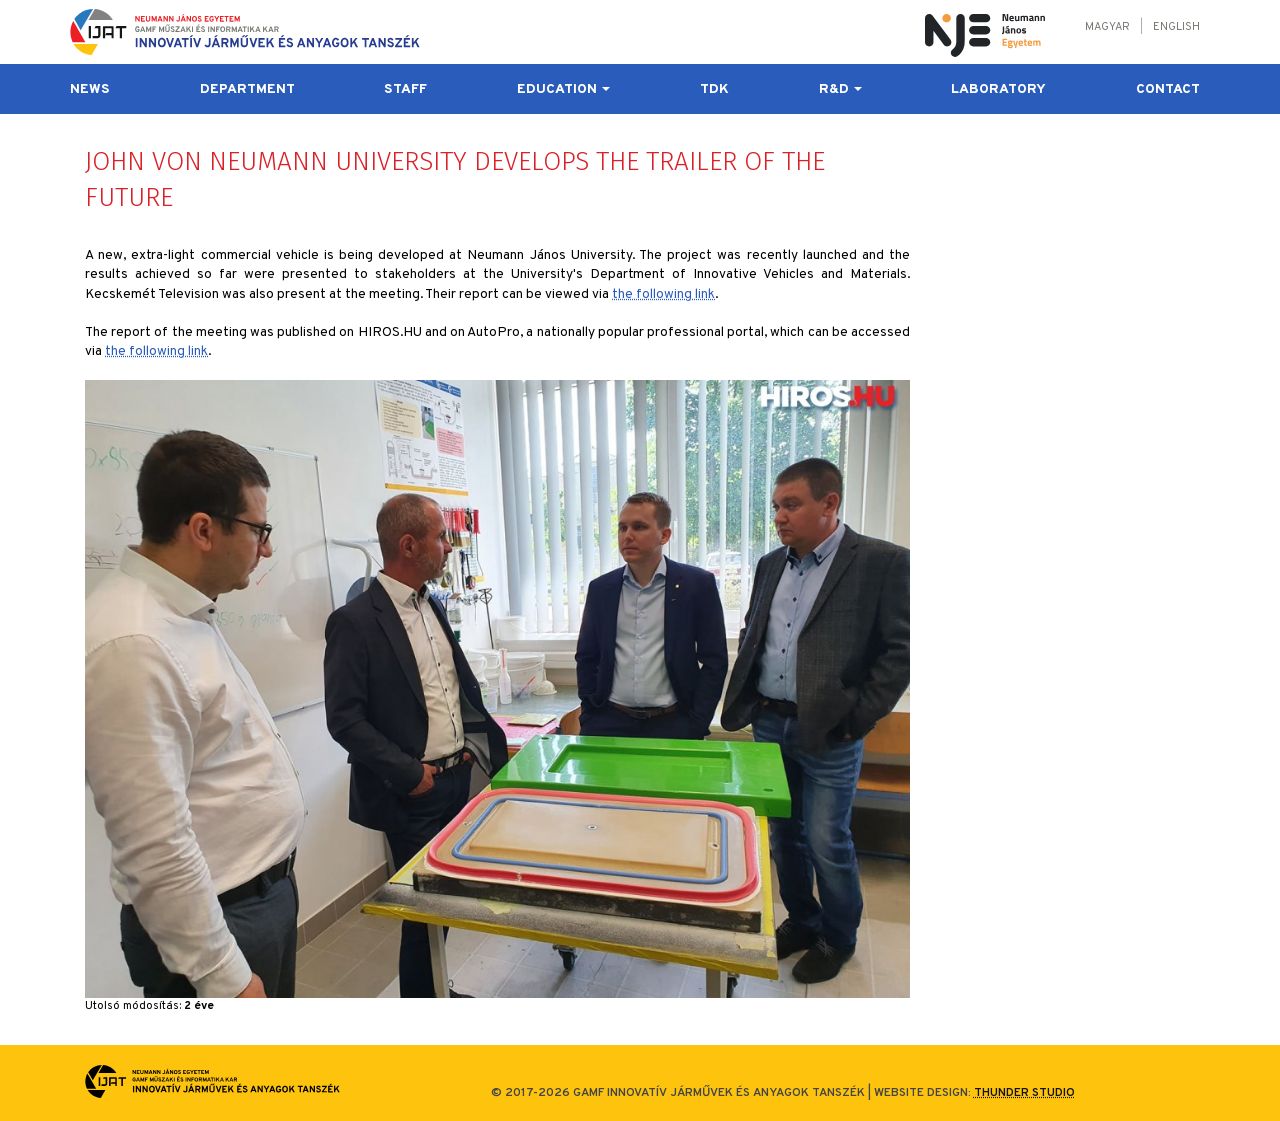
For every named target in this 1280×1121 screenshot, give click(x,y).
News (90, 89)
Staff (405, 89)
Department (247, 89)
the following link (663, 294)
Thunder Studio (1024, 1093)
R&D (840, 89)
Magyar (1107, 27)
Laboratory (998, 89)
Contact (1168, 89)
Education (563, 89)
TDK (714, 89)
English (1176, 27)
